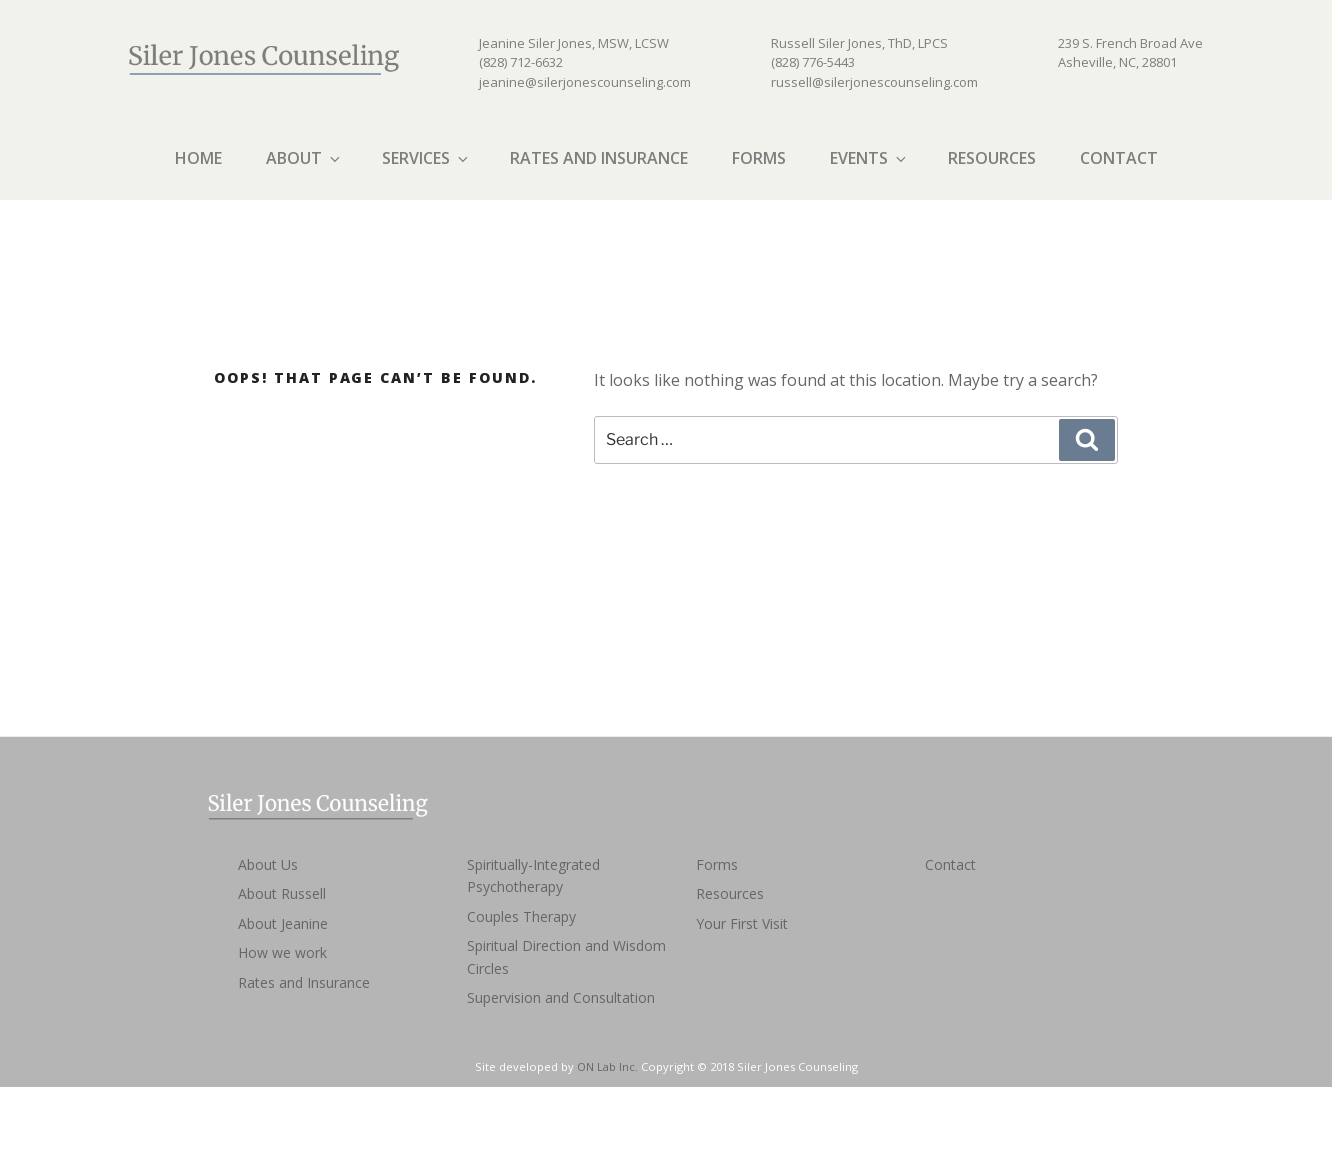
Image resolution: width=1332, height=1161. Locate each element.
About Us (268, 864)
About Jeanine (283, 923)
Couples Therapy (521, 916)
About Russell (282, 893)
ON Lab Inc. (607, 1066)
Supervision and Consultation (561, 997)
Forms (759, 158)
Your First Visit (742, 923)
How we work (282, 952)
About (304, 158)
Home (198, 158)
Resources (992, 158)
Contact (1119, 158)
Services (426, 158)
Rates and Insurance (599, 158)
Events (869, 158)
